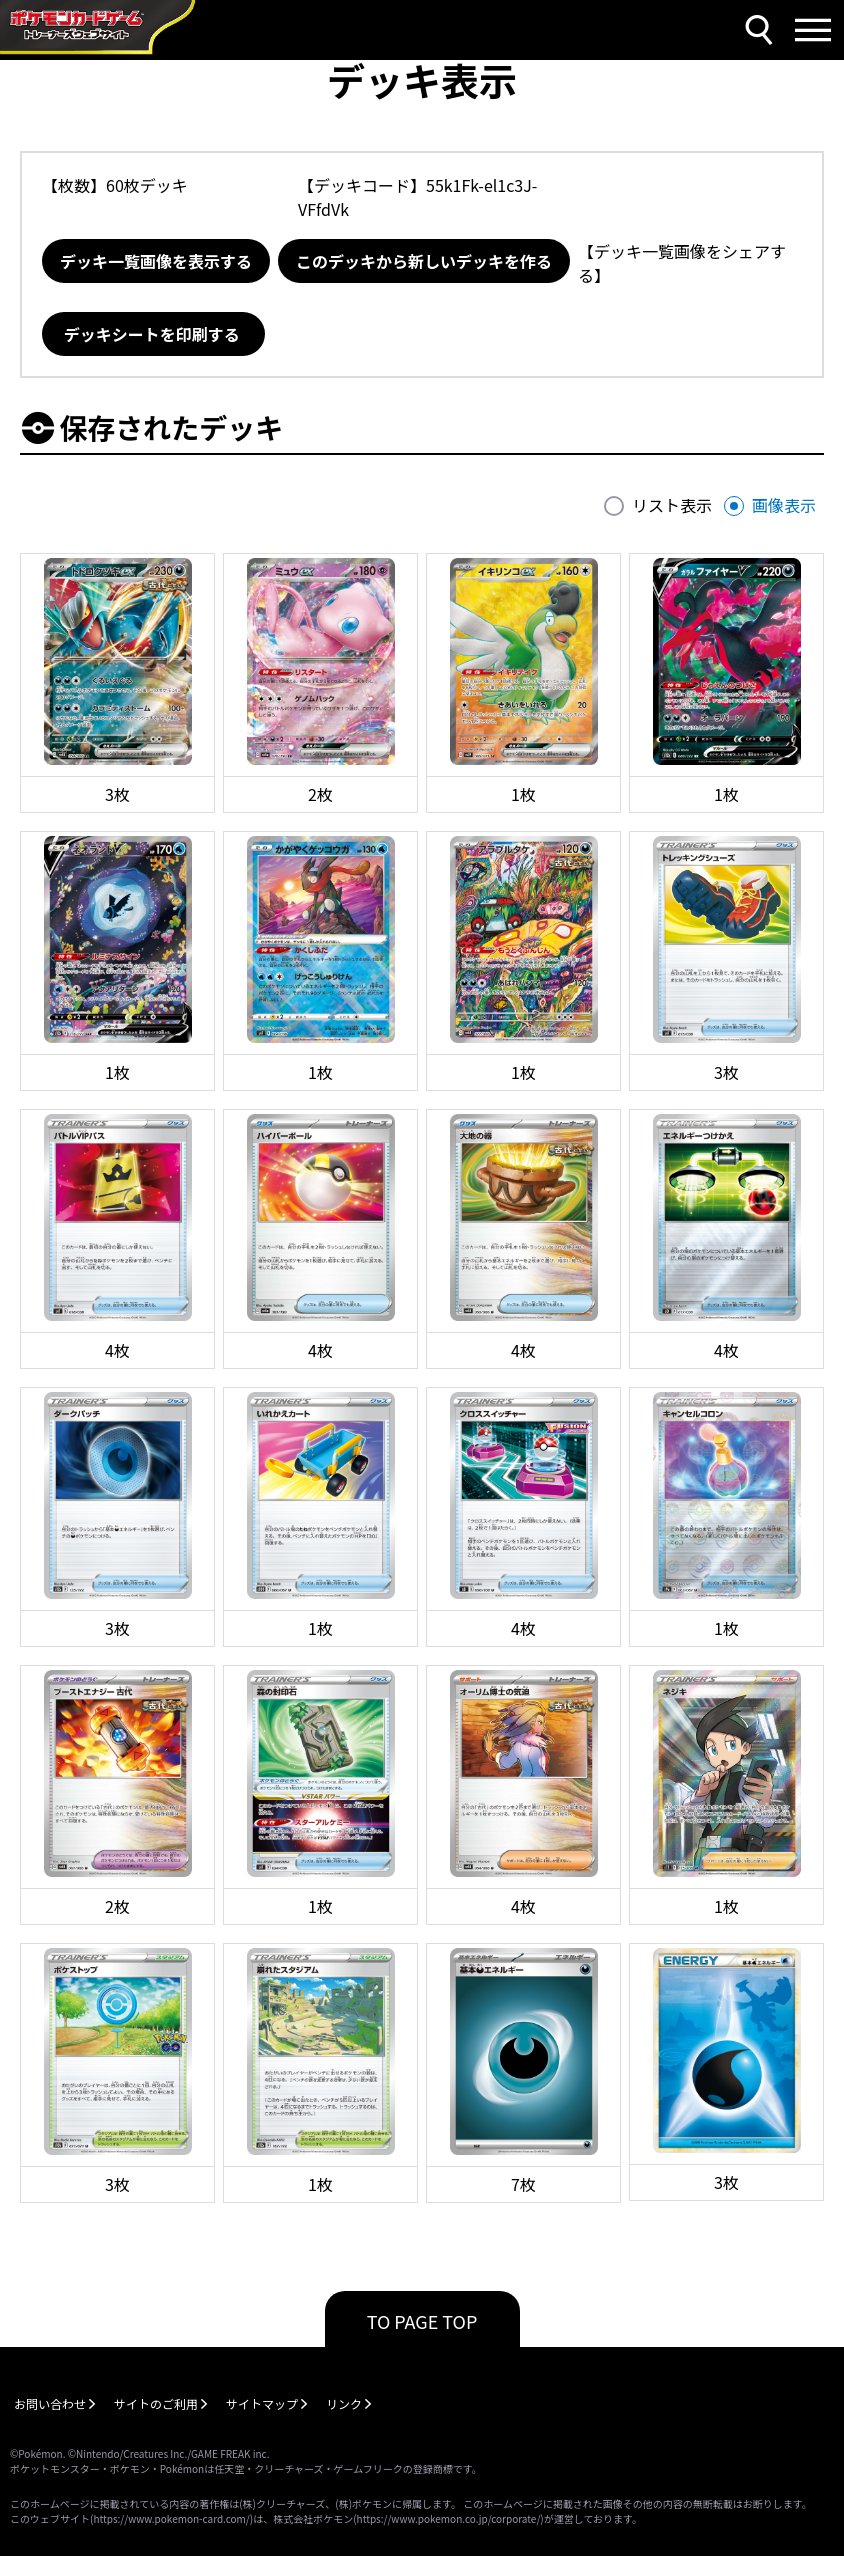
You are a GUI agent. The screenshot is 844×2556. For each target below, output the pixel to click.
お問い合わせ (50, 2403)
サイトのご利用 (156, 2403)
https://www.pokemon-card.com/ (171, 2518)
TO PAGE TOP (422, 2321)
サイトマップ (262, 2403)
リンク (344, 2403)
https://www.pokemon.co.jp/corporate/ (449, 2518)
